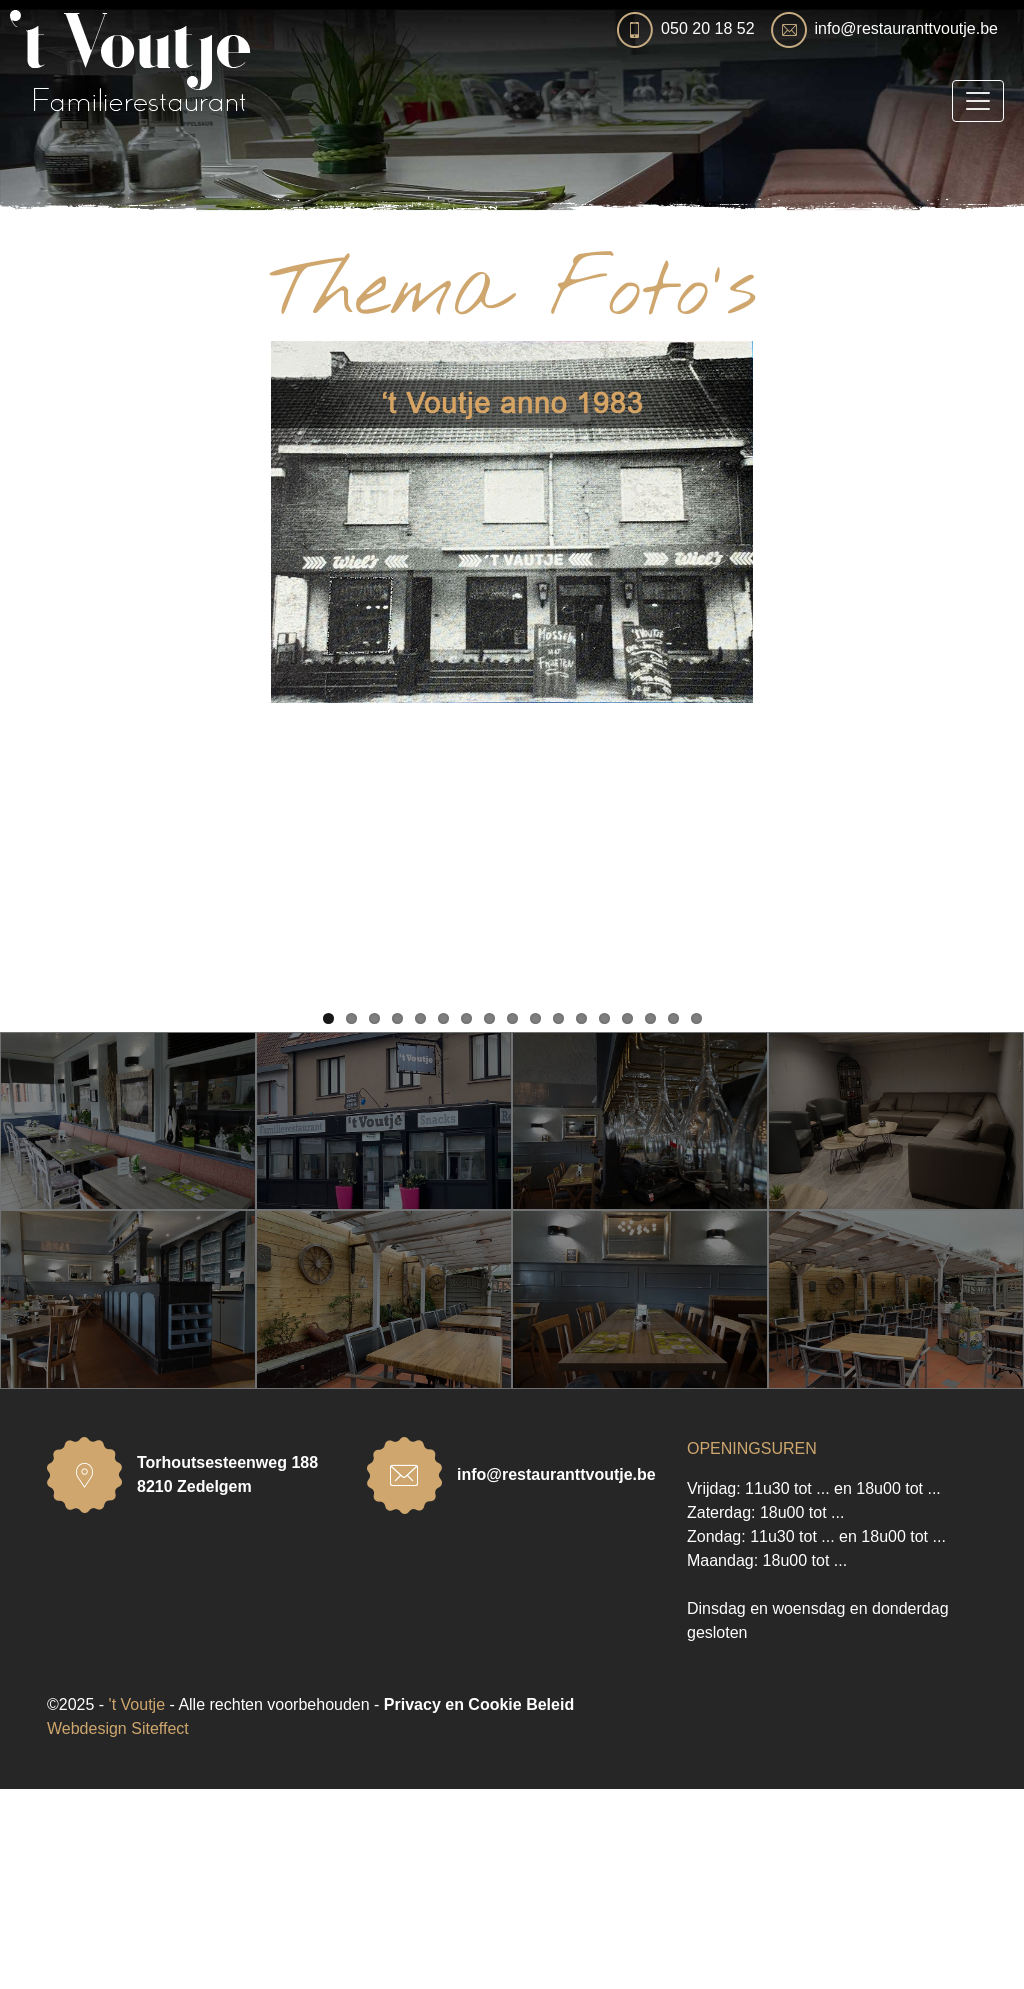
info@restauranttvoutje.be (906, 28)
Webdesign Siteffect (118, 1928)
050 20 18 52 (707, 28)
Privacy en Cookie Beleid (479, 1904)
